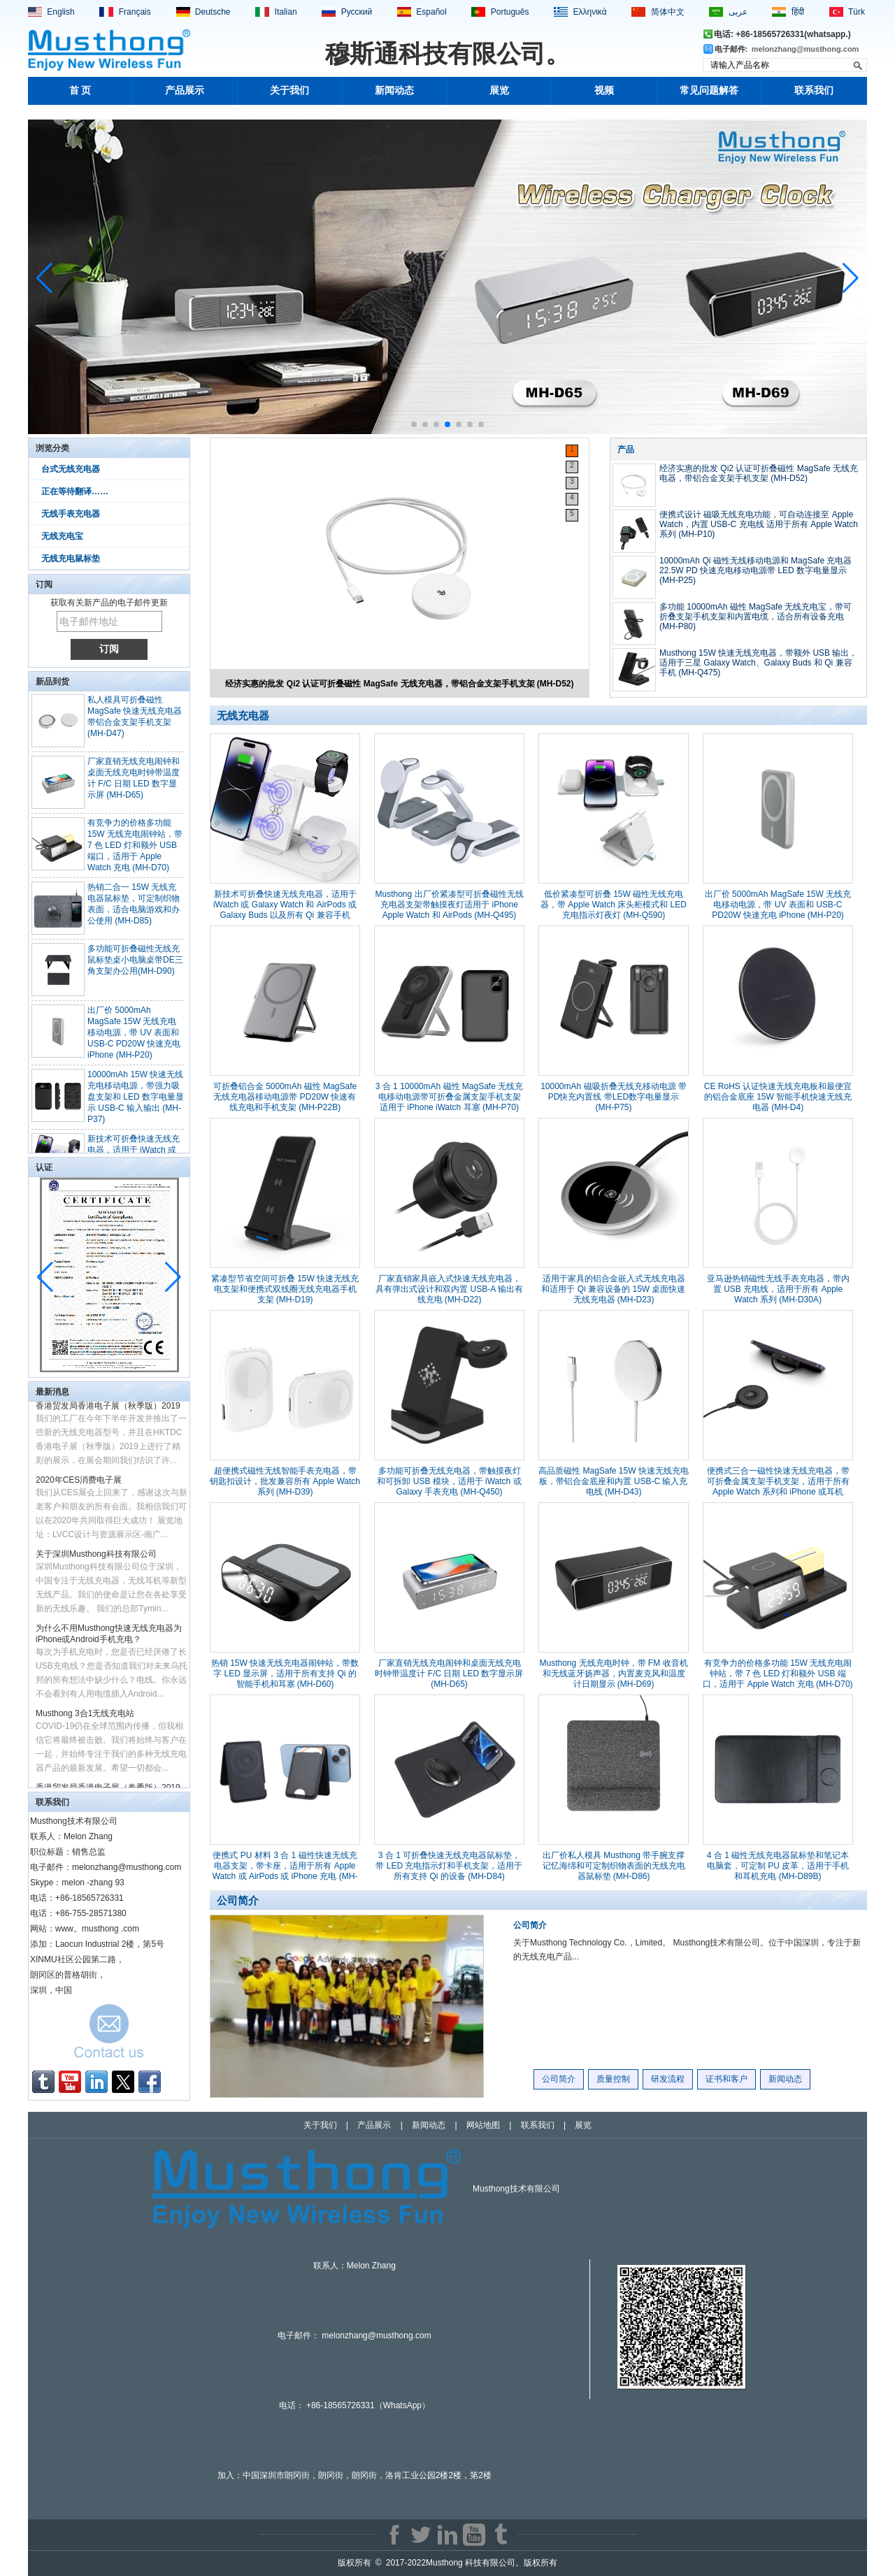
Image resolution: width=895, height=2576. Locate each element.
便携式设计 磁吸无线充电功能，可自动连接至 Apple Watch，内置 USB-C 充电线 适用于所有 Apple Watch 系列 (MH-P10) (758, 524)
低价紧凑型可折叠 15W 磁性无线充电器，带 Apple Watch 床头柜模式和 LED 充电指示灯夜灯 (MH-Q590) (613, 904)
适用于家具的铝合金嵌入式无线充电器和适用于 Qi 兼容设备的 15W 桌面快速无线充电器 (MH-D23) (613, 1289)
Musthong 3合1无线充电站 (85, 1719)
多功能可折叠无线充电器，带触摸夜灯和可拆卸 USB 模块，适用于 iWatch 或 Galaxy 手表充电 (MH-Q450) (449, 1481)
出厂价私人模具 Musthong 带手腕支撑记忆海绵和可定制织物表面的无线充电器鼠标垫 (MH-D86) (614, 1865)
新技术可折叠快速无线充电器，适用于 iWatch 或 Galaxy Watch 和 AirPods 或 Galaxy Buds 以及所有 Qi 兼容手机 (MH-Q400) (285, 909)
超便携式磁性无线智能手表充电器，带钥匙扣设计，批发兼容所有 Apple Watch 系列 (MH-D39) (285, 1481)
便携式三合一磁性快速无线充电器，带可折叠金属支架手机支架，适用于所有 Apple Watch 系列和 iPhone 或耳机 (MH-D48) (778, 1486)
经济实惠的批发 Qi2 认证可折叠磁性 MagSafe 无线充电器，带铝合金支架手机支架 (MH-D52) (399, 684)
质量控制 (613, 2079)
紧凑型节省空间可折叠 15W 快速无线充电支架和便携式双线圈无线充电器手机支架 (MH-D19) (285, 1289)
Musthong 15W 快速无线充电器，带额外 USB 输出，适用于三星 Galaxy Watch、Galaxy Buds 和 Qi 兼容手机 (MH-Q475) (758, 662)
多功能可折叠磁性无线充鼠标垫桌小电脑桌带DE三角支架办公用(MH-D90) (135, 966)
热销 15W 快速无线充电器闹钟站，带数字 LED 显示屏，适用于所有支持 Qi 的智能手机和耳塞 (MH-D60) (285, 1673)
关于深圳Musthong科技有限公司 (96, 1559)
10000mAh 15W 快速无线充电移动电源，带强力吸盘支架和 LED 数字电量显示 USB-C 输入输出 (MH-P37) (135, 1103)
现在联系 (109, 2035)
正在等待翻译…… (74, 491)
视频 (604, 90)
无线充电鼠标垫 (70, 558)
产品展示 (184, 90)
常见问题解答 (709, 90)
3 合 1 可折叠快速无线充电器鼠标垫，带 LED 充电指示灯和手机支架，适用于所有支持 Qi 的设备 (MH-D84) (448, 1865)
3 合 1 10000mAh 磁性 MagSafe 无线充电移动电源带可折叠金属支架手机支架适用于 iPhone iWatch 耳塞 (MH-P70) (449, 1096)
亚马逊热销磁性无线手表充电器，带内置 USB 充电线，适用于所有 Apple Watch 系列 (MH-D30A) (778, 1289)
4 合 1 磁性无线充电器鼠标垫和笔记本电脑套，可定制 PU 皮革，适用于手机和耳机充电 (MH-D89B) (778, 1865)
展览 (499, 90)
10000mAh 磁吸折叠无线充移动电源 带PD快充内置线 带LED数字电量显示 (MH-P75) (613, 1096)
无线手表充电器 (70, 514)
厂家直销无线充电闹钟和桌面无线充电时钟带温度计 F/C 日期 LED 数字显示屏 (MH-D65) (449, 1673)
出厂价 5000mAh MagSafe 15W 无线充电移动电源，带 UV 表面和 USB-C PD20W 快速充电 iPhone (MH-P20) (133, 1039)
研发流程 (668, 2079)
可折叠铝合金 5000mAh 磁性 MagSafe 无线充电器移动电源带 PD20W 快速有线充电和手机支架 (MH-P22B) (285, 1096)
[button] (414, 424)
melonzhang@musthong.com (805, 49)
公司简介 (530, 1925)
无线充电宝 (62, 536)
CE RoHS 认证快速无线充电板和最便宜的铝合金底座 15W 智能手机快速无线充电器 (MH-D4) (778, 1096)
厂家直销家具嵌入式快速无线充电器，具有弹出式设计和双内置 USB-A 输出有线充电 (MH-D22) (449, 1289)
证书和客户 (726, 2079)
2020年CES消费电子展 (79, 1485)
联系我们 (813, 90)
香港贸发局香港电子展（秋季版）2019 (108, 1411)
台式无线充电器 (70, 469)
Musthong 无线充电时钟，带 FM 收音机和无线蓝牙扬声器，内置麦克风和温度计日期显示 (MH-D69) (613, 1673)
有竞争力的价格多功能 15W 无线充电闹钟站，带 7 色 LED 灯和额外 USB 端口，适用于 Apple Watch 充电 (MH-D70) (134, 851)
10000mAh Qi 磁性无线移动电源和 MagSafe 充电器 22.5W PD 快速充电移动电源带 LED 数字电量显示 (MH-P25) (755, 570)
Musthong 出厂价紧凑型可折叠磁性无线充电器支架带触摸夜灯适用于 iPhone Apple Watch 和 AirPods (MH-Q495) (449, 904)
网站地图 (483, 2125)
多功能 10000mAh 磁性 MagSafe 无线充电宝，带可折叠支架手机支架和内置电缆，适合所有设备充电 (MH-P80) (755, 616)
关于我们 (289, 90)
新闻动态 (394, 90)
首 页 (80, 90)
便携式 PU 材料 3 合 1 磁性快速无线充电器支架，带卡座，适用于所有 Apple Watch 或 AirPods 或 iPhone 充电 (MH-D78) (285, 1871)
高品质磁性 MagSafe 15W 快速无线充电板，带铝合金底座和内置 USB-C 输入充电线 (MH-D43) (613, 1481)
